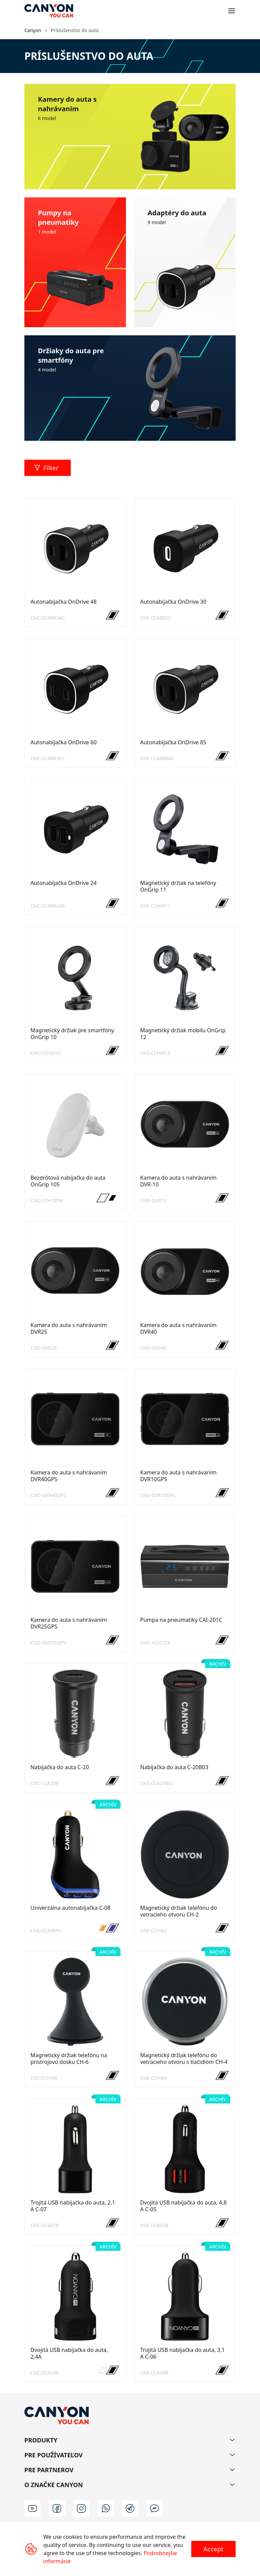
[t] (130, 2508)
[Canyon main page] (48, 11)
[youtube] (32, 2508)
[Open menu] (232, 11)
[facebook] (57, 2508)
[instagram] (81, 2508)
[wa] (106, 2508)
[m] (154, 2508)
